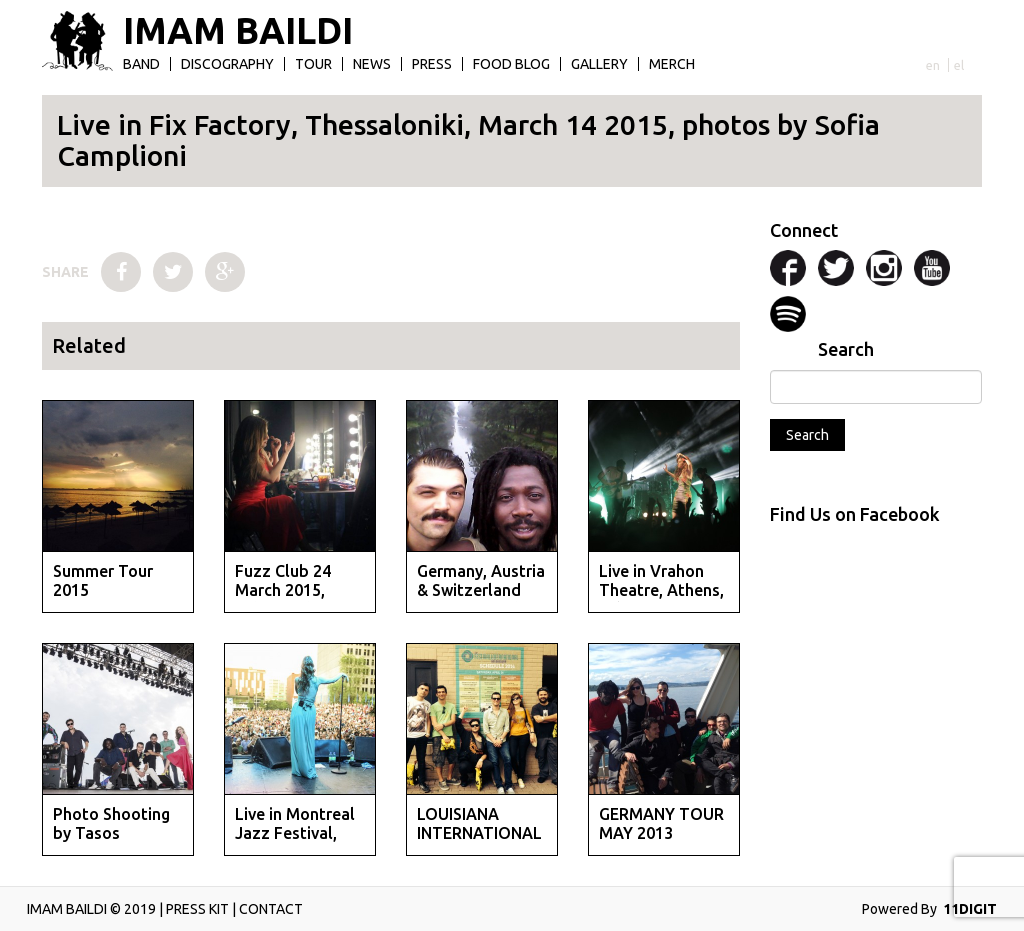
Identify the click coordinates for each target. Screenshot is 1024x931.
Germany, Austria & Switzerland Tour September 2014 (481, 600)
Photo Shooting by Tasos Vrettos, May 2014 (111, 843)
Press (432, 64)
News (372, 64)
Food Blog (511, 64)
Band (141, 64)
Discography (227, 64)
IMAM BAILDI (238, 31)
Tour (313, 64)
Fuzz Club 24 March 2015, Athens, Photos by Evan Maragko (298, 600)
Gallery (599, 64)
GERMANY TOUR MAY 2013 (661, 823)
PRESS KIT (197, 909)
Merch (672, 64)
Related (89, 345)
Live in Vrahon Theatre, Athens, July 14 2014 (661, 590)
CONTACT (271, 909)
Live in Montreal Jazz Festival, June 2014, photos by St (295, 843)
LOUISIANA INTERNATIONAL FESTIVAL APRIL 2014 (479, 843)
